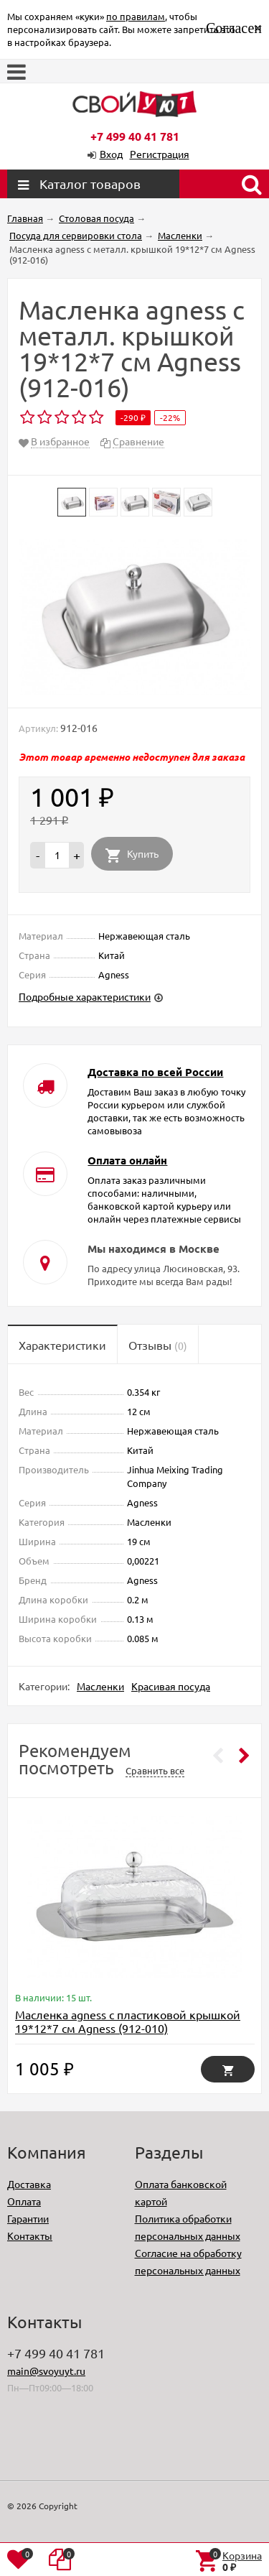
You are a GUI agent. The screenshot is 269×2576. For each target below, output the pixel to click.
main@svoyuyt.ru (46, 2370)
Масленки (100, 1686)
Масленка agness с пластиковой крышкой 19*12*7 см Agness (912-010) (127, 2021)
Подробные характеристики (85, 996)
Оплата (24, 2201)
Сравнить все (155, 1770)
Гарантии (28, 2218)
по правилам (135, 16)
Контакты (29, 2235)
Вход (111, 153)
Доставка (29, 2183)
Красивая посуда (170, 1686)
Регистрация (159, 153)
